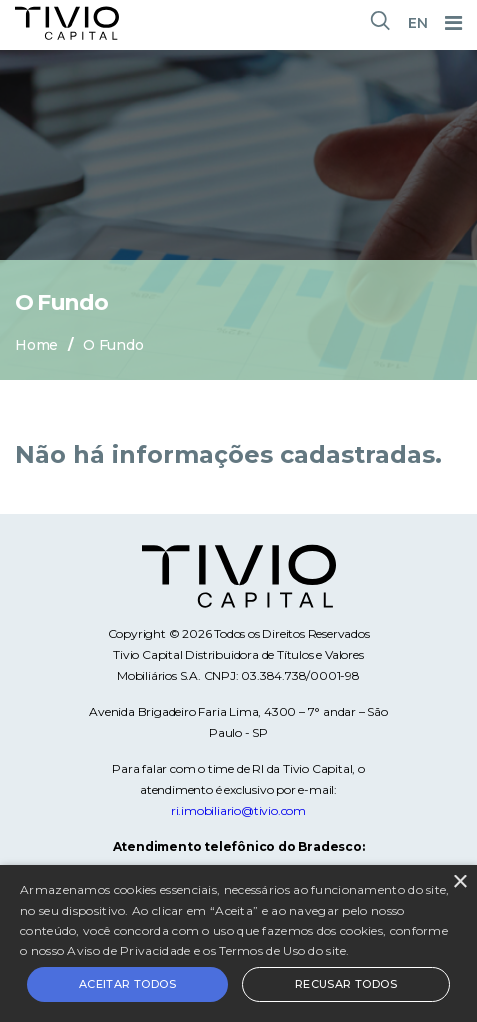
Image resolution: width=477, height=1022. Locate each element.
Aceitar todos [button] (127, 984)
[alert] (238, 943)
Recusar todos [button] (346, 984)
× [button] (459, 882)
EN (418, 23)
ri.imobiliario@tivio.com (238, 810)
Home (36, 345)
